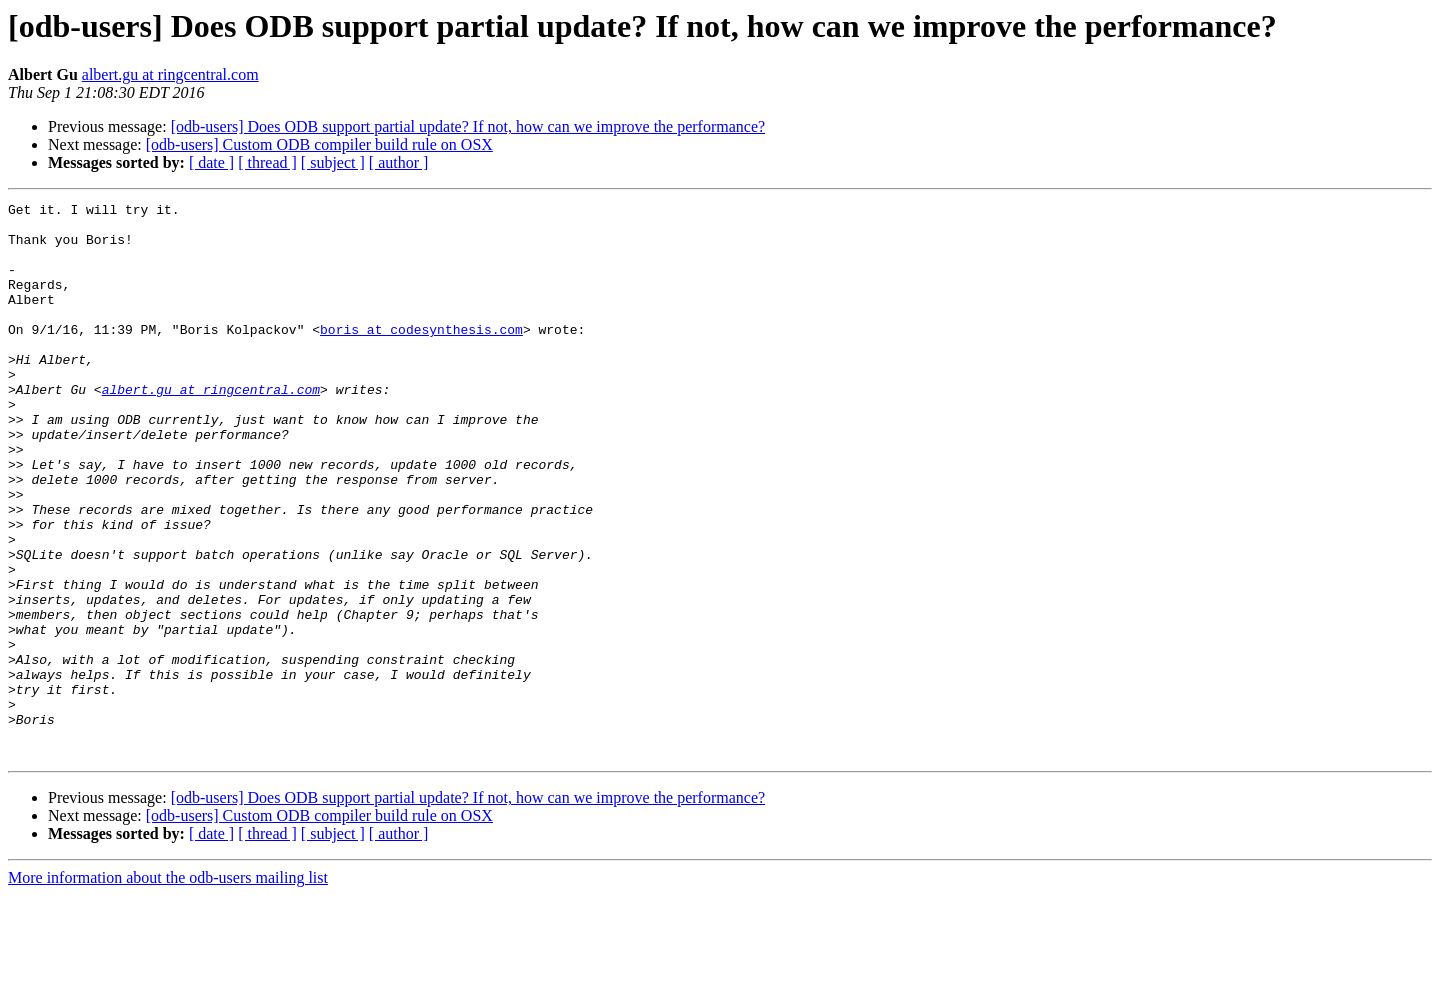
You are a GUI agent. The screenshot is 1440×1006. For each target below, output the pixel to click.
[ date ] (211, 162)
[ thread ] (267, 162)
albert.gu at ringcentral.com (170, 74)
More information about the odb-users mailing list (168, 988)
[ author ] (399, 162)
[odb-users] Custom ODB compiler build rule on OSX (319, 144)
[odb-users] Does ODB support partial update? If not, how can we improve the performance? (468, 126)
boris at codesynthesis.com (421, 356)
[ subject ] (333, 162)
